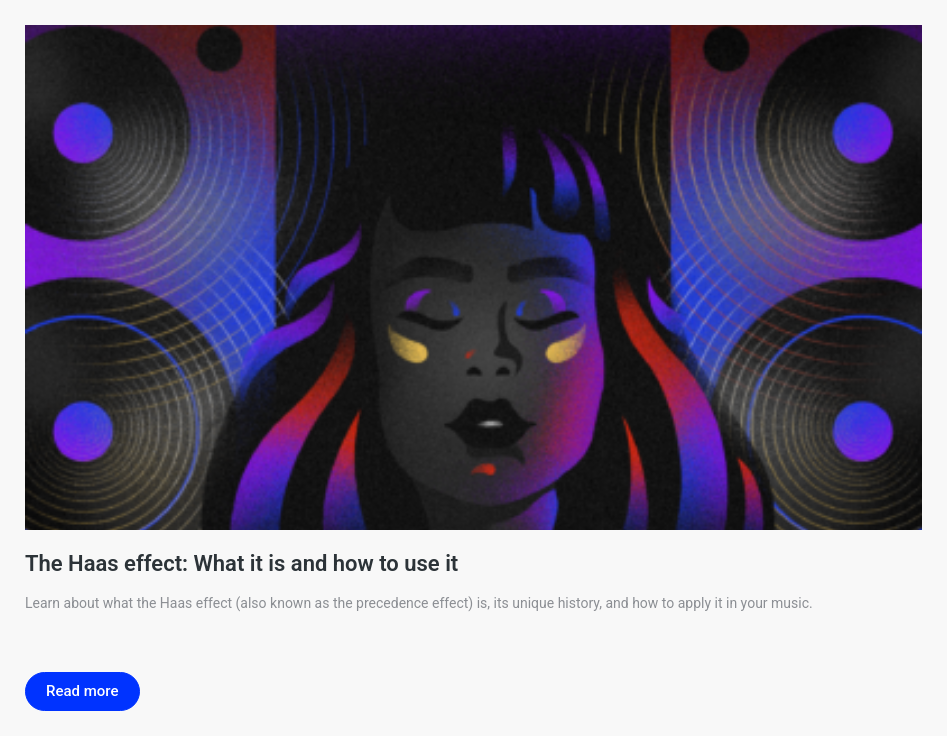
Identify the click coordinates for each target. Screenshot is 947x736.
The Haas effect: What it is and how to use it (241, 563)
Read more (82, 691)
